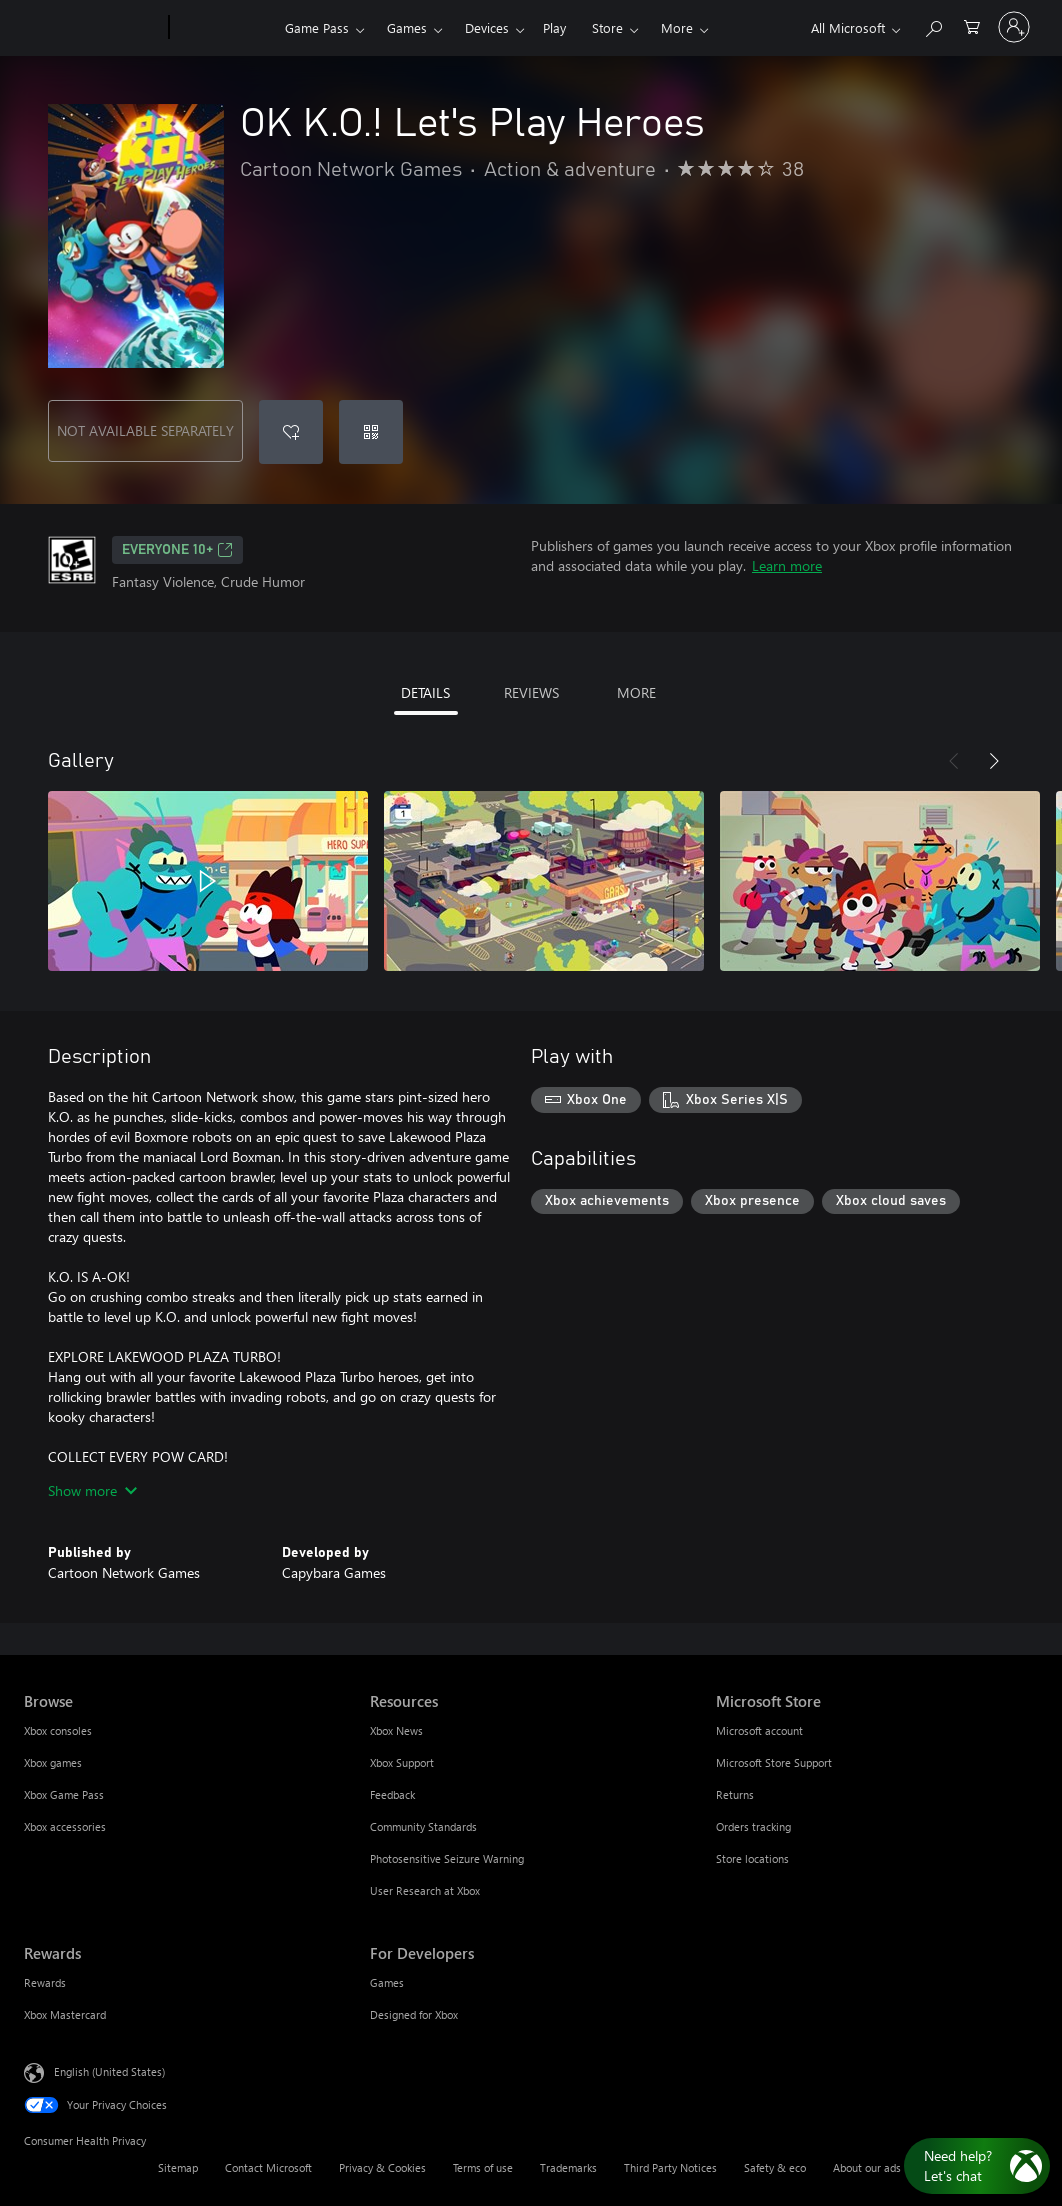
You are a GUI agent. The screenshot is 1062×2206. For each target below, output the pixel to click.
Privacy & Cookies (382, 2167)
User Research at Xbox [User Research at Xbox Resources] (425, 1890)
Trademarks (568, 2167)
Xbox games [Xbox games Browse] (53, 1762)
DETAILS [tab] (425, 692)
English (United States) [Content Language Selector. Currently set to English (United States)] (109, 2071)
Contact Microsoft (268, 2167)
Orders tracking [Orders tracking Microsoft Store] (753, 1826)
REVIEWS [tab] (531, 692)
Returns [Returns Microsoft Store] (735, 1794)
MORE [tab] (636, 692)
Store (607, 27)
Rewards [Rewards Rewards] (45, 1982)
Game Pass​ (317, 27)
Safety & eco (775, 2167)
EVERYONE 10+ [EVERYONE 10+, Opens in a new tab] (177, 550)
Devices (487, 27)
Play (554, 27)
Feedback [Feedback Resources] (392, 1794)
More (677, 27)
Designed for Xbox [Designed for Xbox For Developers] (414, 2014)
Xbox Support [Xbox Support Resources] (402, 1762)
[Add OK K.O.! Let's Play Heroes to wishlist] (291, 432)
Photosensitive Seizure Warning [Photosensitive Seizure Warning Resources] (447, 1858)
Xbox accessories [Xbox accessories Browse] (65, 1826)
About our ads (867, 2167)
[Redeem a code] (371, 432)
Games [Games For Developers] (387, 1982)
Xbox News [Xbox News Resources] (396, 1730)
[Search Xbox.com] (933, 25)
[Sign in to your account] (1014, 27)
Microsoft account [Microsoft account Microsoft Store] (759, 1730)
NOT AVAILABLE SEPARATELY (145, 430)
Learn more (787, 565)
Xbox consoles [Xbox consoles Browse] (58, 1730)
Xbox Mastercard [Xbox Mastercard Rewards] (65, 2014)
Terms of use (483, 2167)
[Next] (994, 761)
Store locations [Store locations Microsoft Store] (752, 1858)
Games (407, 27)
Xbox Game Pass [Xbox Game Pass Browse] (64, 1794)
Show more (92, 1490)
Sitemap (178, 2167)
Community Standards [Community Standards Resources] (423, 1826)
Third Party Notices (670, 2167)
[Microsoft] (92, 28)
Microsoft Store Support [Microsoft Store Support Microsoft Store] (774, 1762)
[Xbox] (224, 28)
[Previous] (954, 761)
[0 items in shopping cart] (972, 25)
